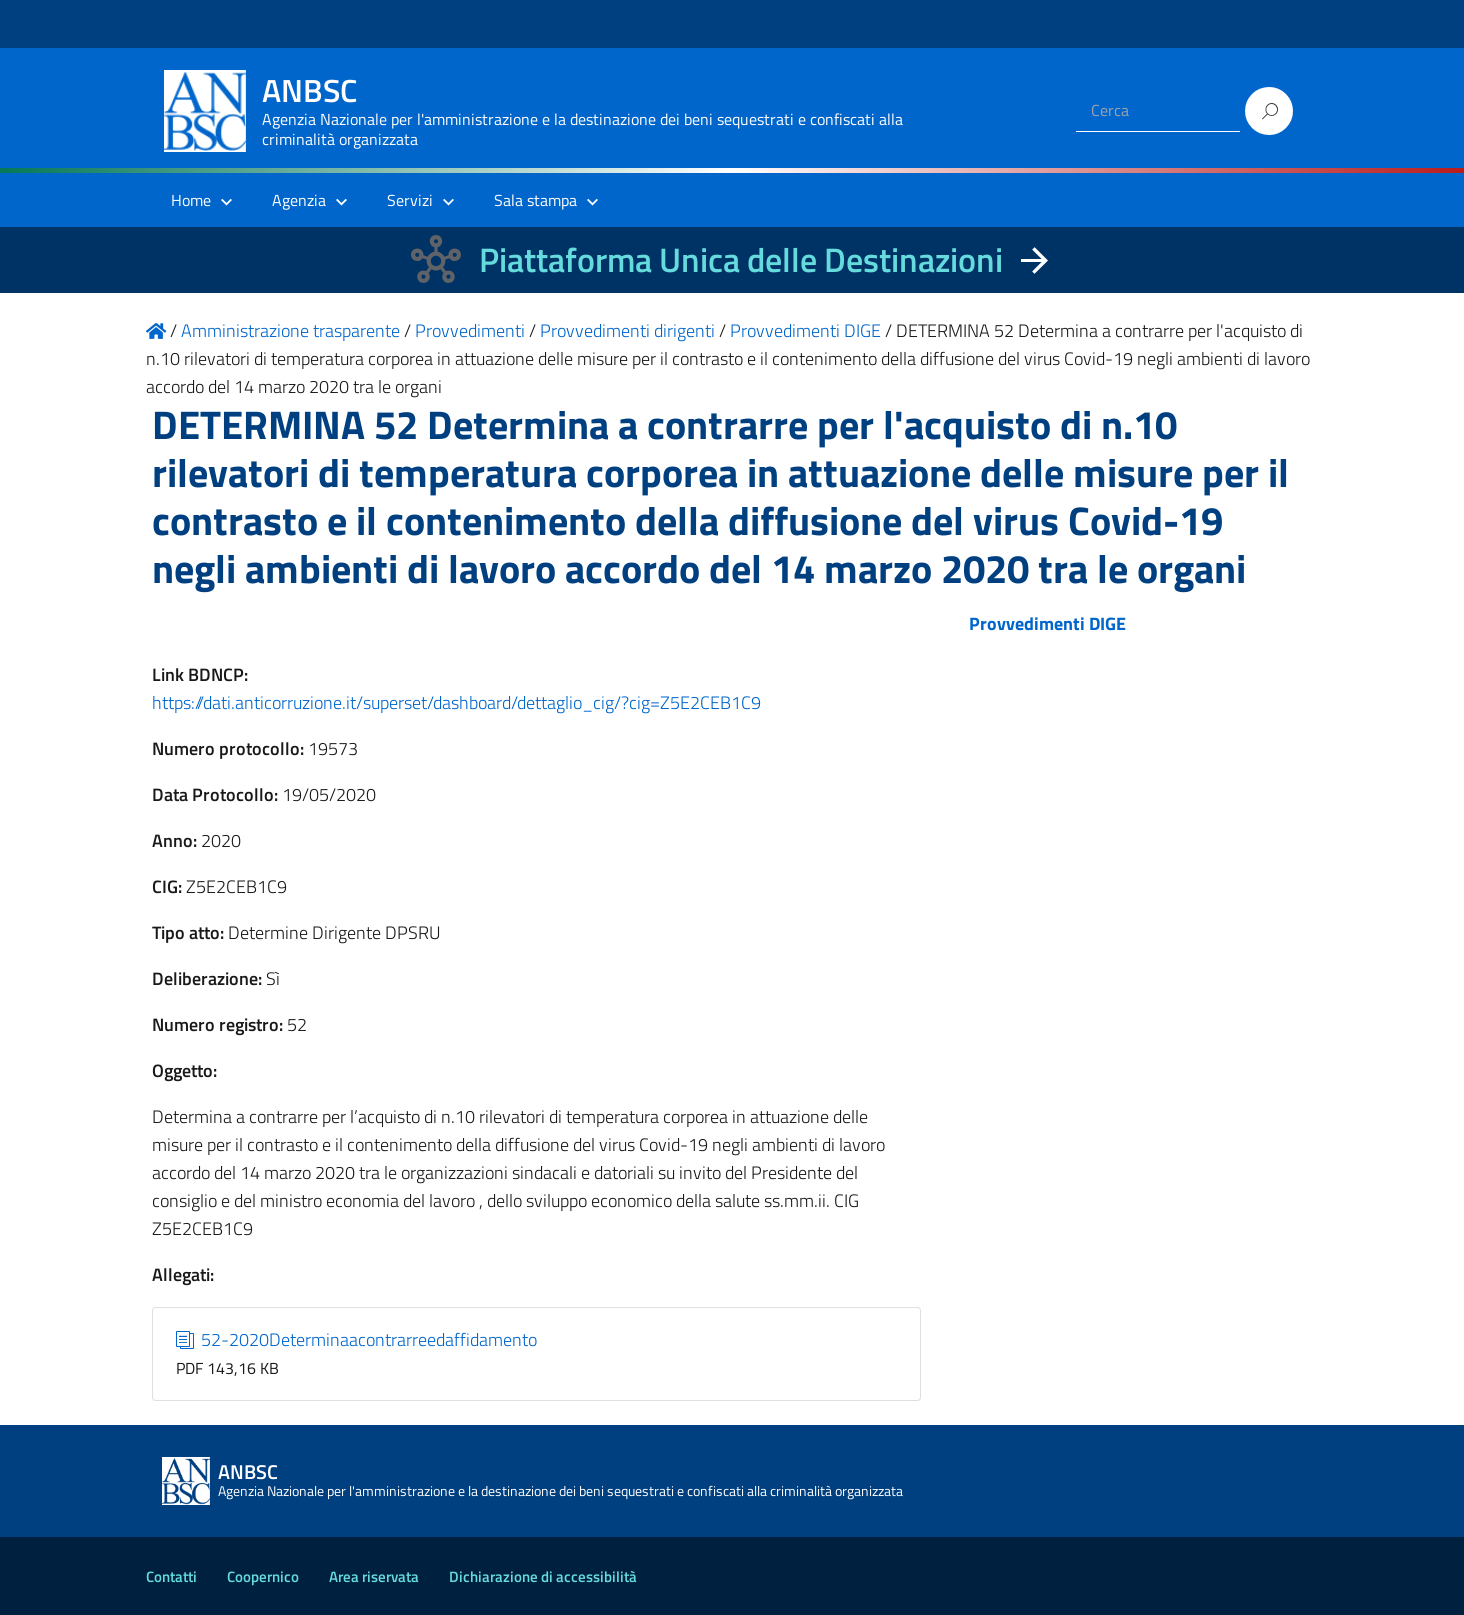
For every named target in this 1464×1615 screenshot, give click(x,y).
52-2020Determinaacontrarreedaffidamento (357, 1339)
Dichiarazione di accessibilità (543, 1576)
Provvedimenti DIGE (1047, 623)
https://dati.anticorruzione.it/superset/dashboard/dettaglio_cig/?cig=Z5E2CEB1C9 (456, 702)
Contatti (171, 1576)
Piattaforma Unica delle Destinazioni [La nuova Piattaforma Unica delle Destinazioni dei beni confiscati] (741, 259)
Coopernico (263, 1576)
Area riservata (374, 1576)
